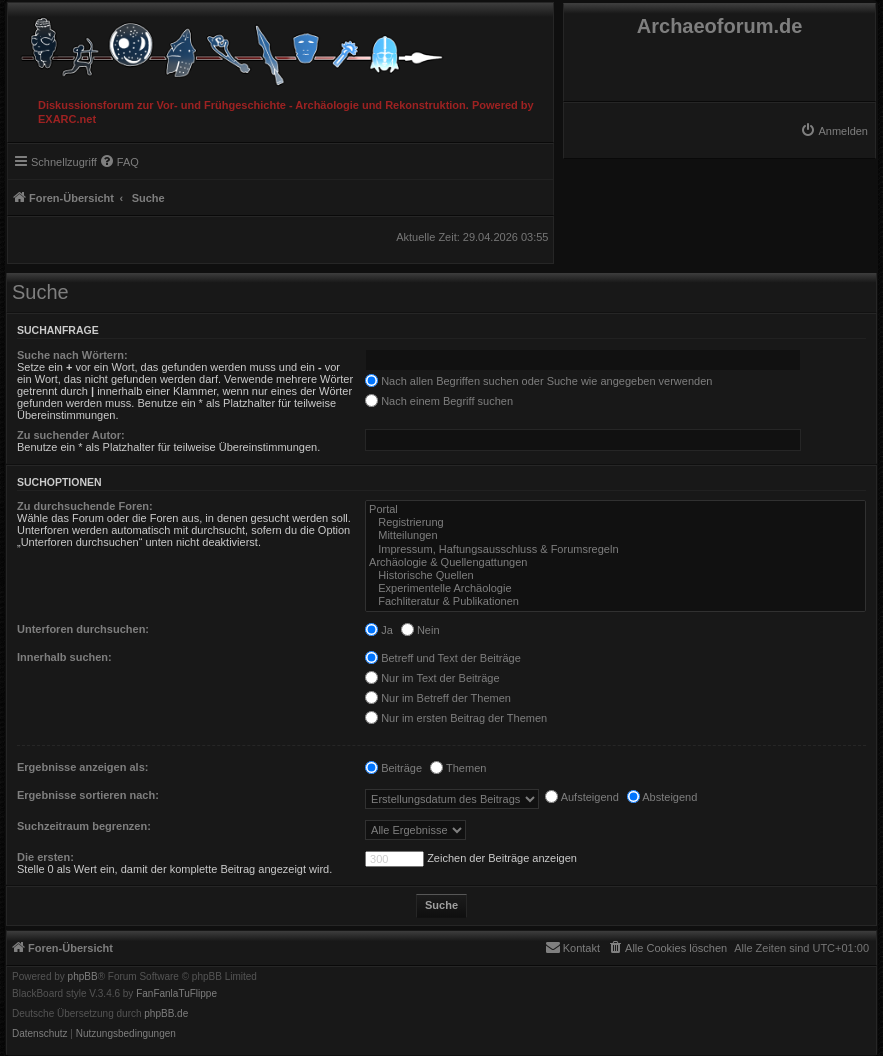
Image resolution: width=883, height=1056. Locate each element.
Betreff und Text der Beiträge (443, 658)
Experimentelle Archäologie (615, 588)
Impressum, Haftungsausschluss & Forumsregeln (615, 549)
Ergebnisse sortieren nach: (88, 795)
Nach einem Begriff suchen (439, 401)
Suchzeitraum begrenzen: (84, 826)
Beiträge (393, 768)
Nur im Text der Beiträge (432, 678)
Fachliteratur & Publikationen (615, 601)
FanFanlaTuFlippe (176, 994)
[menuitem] (834, 131)
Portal (615, 509)
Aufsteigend (582, 797)
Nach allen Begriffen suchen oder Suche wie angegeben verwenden (538, 381)
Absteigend (662, 797)
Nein (420, 630)
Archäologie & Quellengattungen (615, 562)
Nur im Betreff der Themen (438, 698)
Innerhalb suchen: (64, 657)
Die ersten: (45, 857)
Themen (458, 768)
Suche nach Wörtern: (72, 355)
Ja (379, 630)
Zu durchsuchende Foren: (85, 506)
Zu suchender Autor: (71, 435)
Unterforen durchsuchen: (83, 629)
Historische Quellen (615, 575)
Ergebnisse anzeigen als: (82, 767)
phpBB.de (166, 1014)
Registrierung (615, 522)
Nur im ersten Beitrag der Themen (456, 718)
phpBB (83, 977)
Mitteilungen (615, 535)
